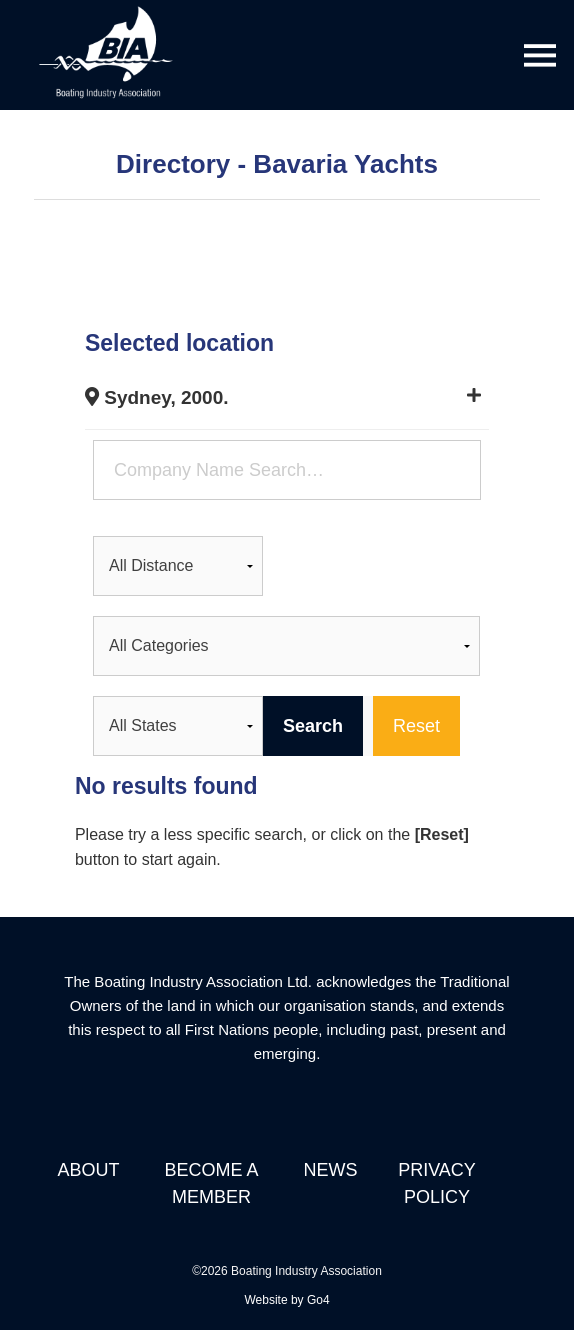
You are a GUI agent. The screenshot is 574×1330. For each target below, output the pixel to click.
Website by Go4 (286, 1300)
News (330, 1170)
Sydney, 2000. (157, 397)
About (88, 1170)
